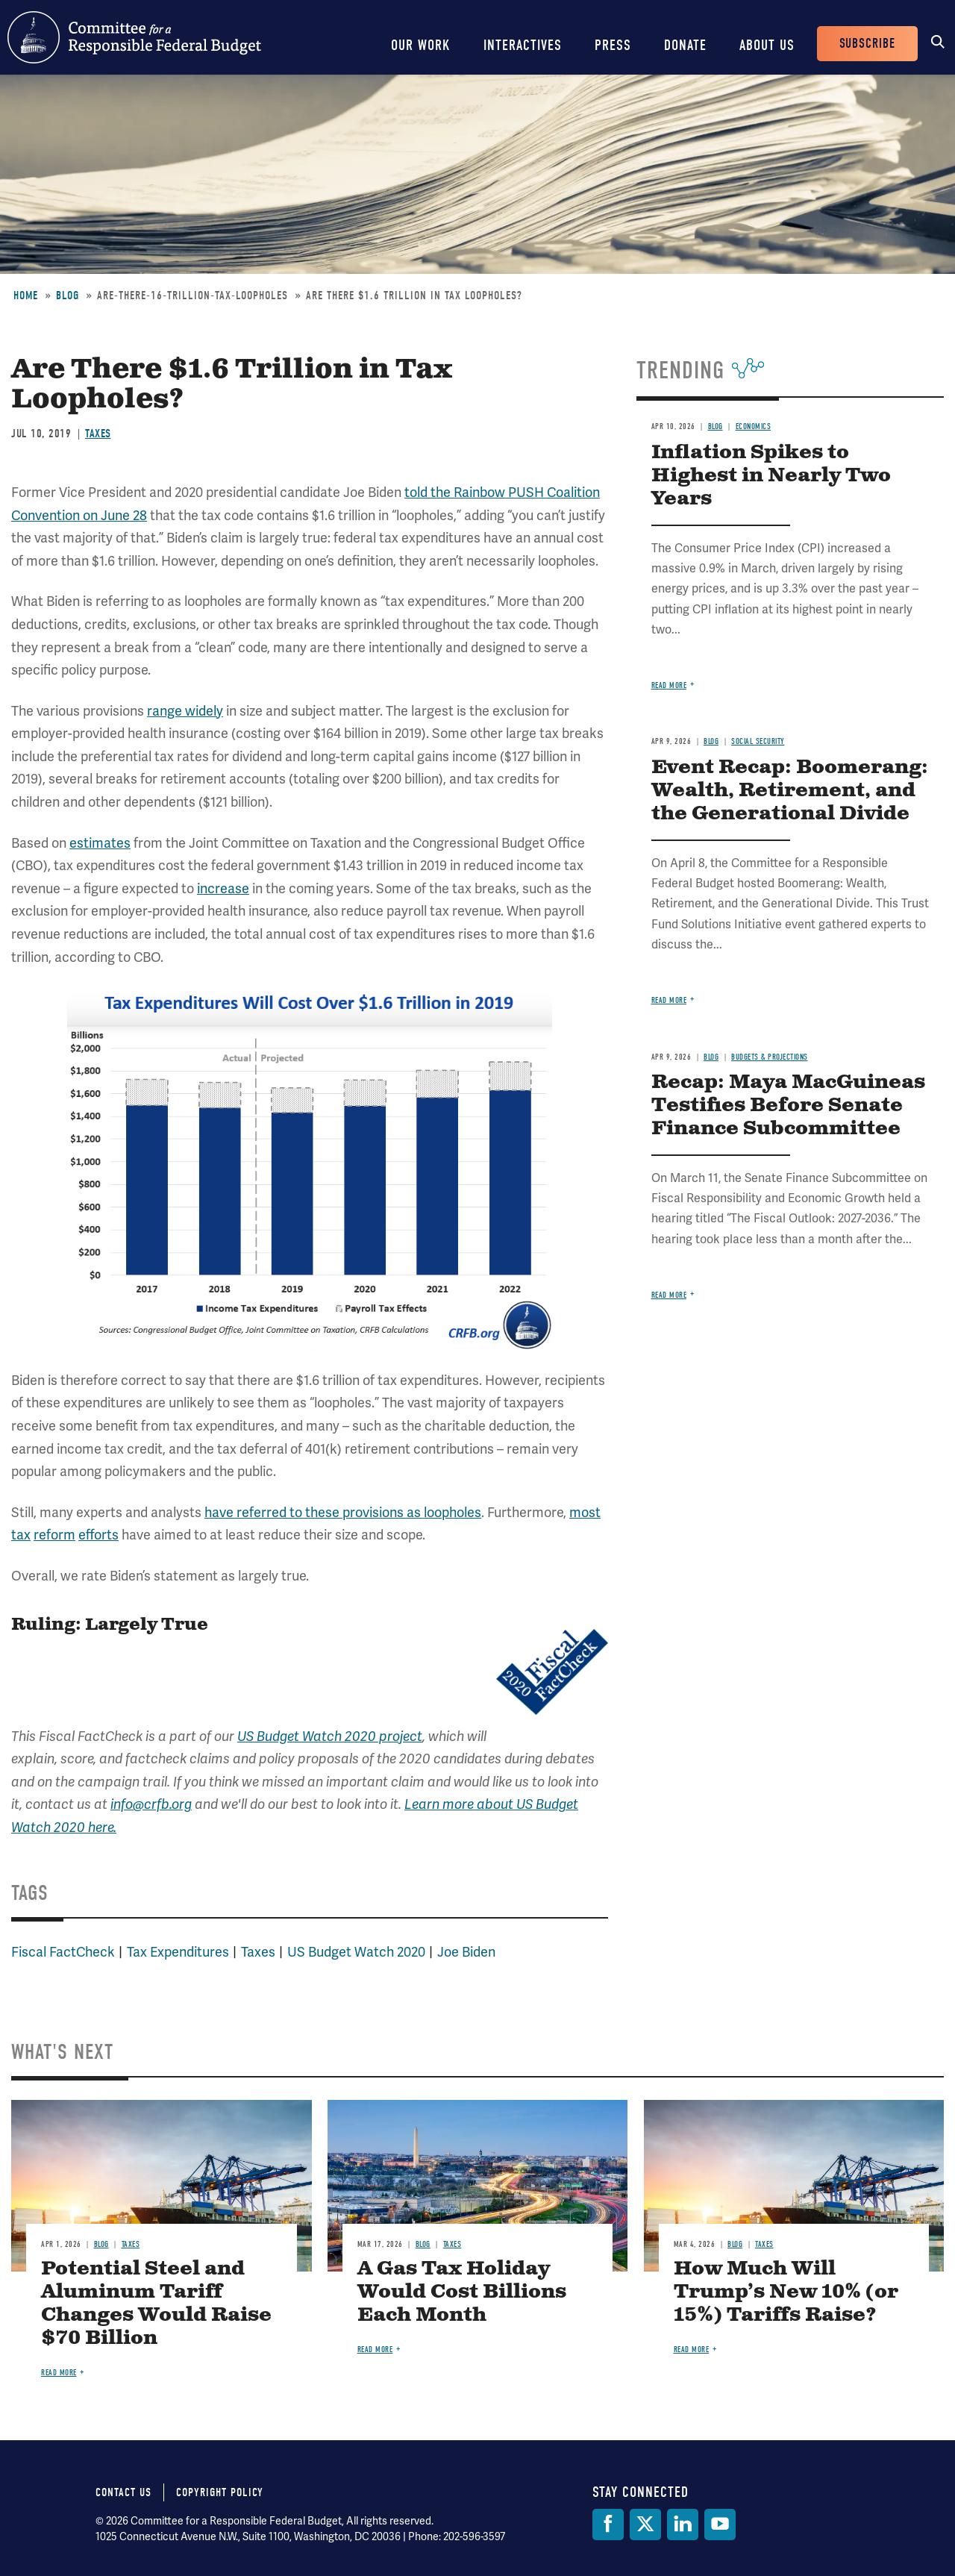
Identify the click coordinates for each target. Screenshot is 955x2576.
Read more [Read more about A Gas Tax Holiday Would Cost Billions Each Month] (375, 2349)
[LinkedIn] (682, 2524)
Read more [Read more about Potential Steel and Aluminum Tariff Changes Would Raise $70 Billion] (59, 2373)
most (585, 1512)
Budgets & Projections (769, 1057)
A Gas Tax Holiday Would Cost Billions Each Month (461, 2292)
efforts (98, 1534)
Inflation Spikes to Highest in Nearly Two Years (771, 476)
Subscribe (867, 43)
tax (21, 1534)
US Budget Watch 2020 (356, 1951)
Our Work (421, 45)
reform (54, 1534)
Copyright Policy (219, 2492)
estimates (100, 842)
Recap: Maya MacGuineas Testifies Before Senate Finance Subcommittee (788, 1105)
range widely (185, 710)
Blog (67, 295)
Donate (685, 45)
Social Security (758, 741)
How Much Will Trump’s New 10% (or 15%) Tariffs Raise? (786, 2292)
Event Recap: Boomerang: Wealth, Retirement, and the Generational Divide (789, 790)
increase (223, 888)
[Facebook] (608, 2524)
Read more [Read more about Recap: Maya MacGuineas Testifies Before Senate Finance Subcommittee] (669, 1295)
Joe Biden (466, 1951)
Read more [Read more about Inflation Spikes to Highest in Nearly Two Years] (669, 685)
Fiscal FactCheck (63, 1951)
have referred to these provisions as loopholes (342, 1512)
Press (613, 45)
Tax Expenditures (178, 1951)
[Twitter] (645, 2524)
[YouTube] (720, 2524)
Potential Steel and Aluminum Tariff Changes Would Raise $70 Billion (156, 2303)
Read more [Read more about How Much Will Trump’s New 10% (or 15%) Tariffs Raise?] (692, 2349)
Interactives (522, 45)
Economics (753, 426)
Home (25, 295)
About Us (767, 45)
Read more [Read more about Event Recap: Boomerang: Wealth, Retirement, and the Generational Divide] (669, 1000)
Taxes (98, 433)
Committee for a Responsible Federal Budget (134, 37)
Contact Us (123, 2492)
